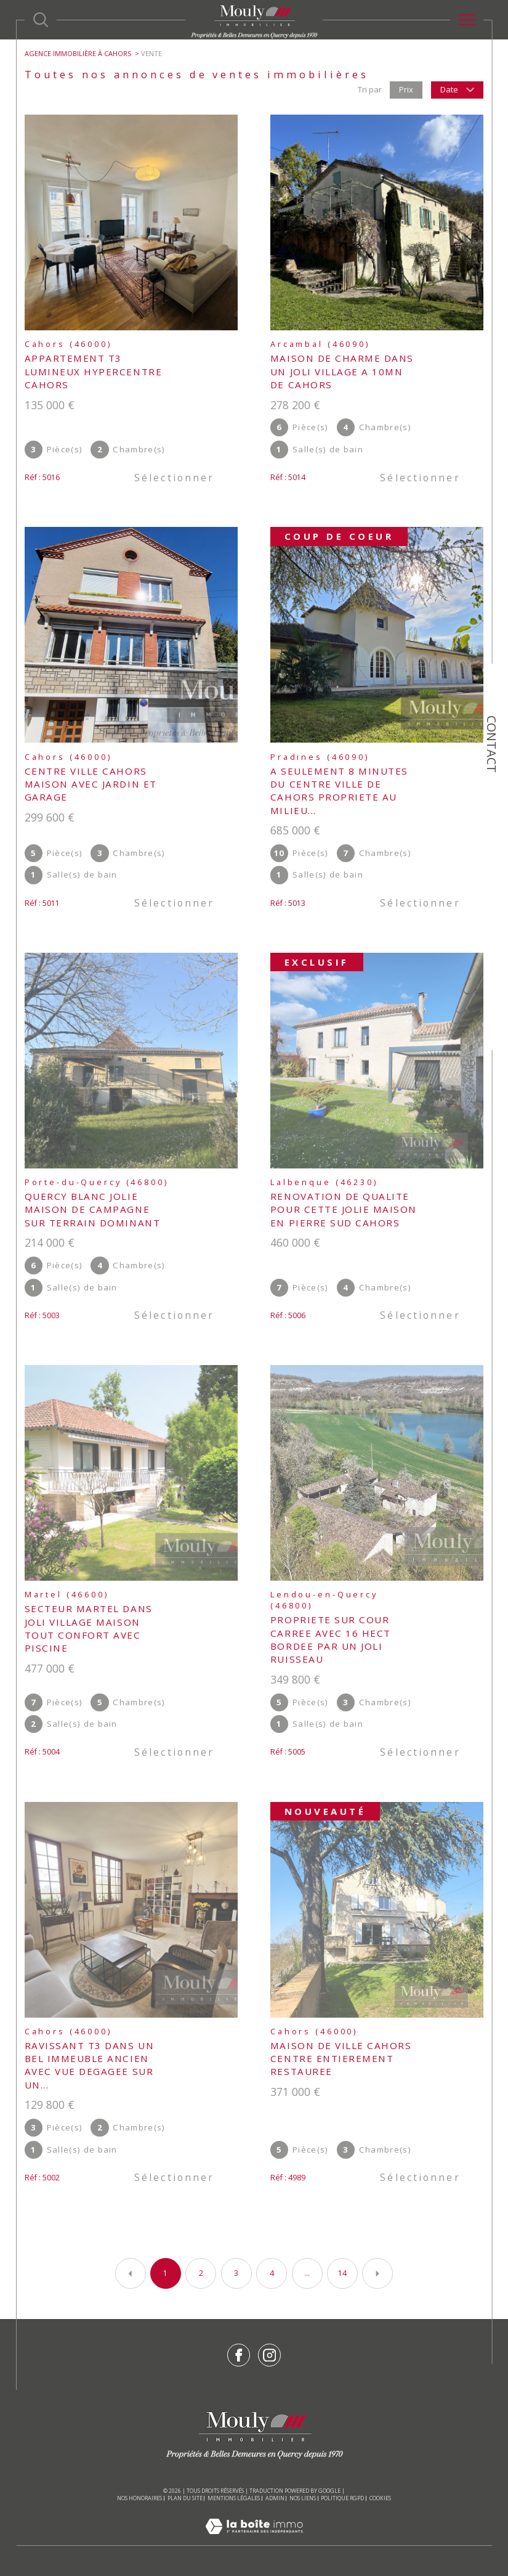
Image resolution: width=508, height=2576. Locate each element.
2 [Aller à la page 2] (201, 2273)
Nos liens (302, 2498)
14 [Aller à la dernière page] (342, 2273)
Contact (491, 744)
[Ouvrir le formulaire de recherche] (41, 20)
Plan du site (185, 2498)
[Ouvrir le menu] (466, 19)
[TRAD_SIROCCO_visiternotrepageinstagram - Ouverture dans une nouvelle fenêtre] (269, 2355)
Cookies (380, 2498)
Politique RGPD (342, 2498)
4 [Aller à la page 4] (272, 2273)
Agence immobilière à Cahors (78, 53)
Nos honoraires (139, 2498)
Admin (274, 2498)
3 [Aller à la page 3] (236, 2273)
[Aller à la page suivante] (377, 2273)
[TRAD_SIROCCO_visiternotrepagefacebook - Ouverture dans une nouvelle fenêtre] (238, 2355)
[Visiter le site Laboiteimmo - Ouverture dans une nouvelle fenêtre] (254, 2539)
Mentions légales (234, 2498)
